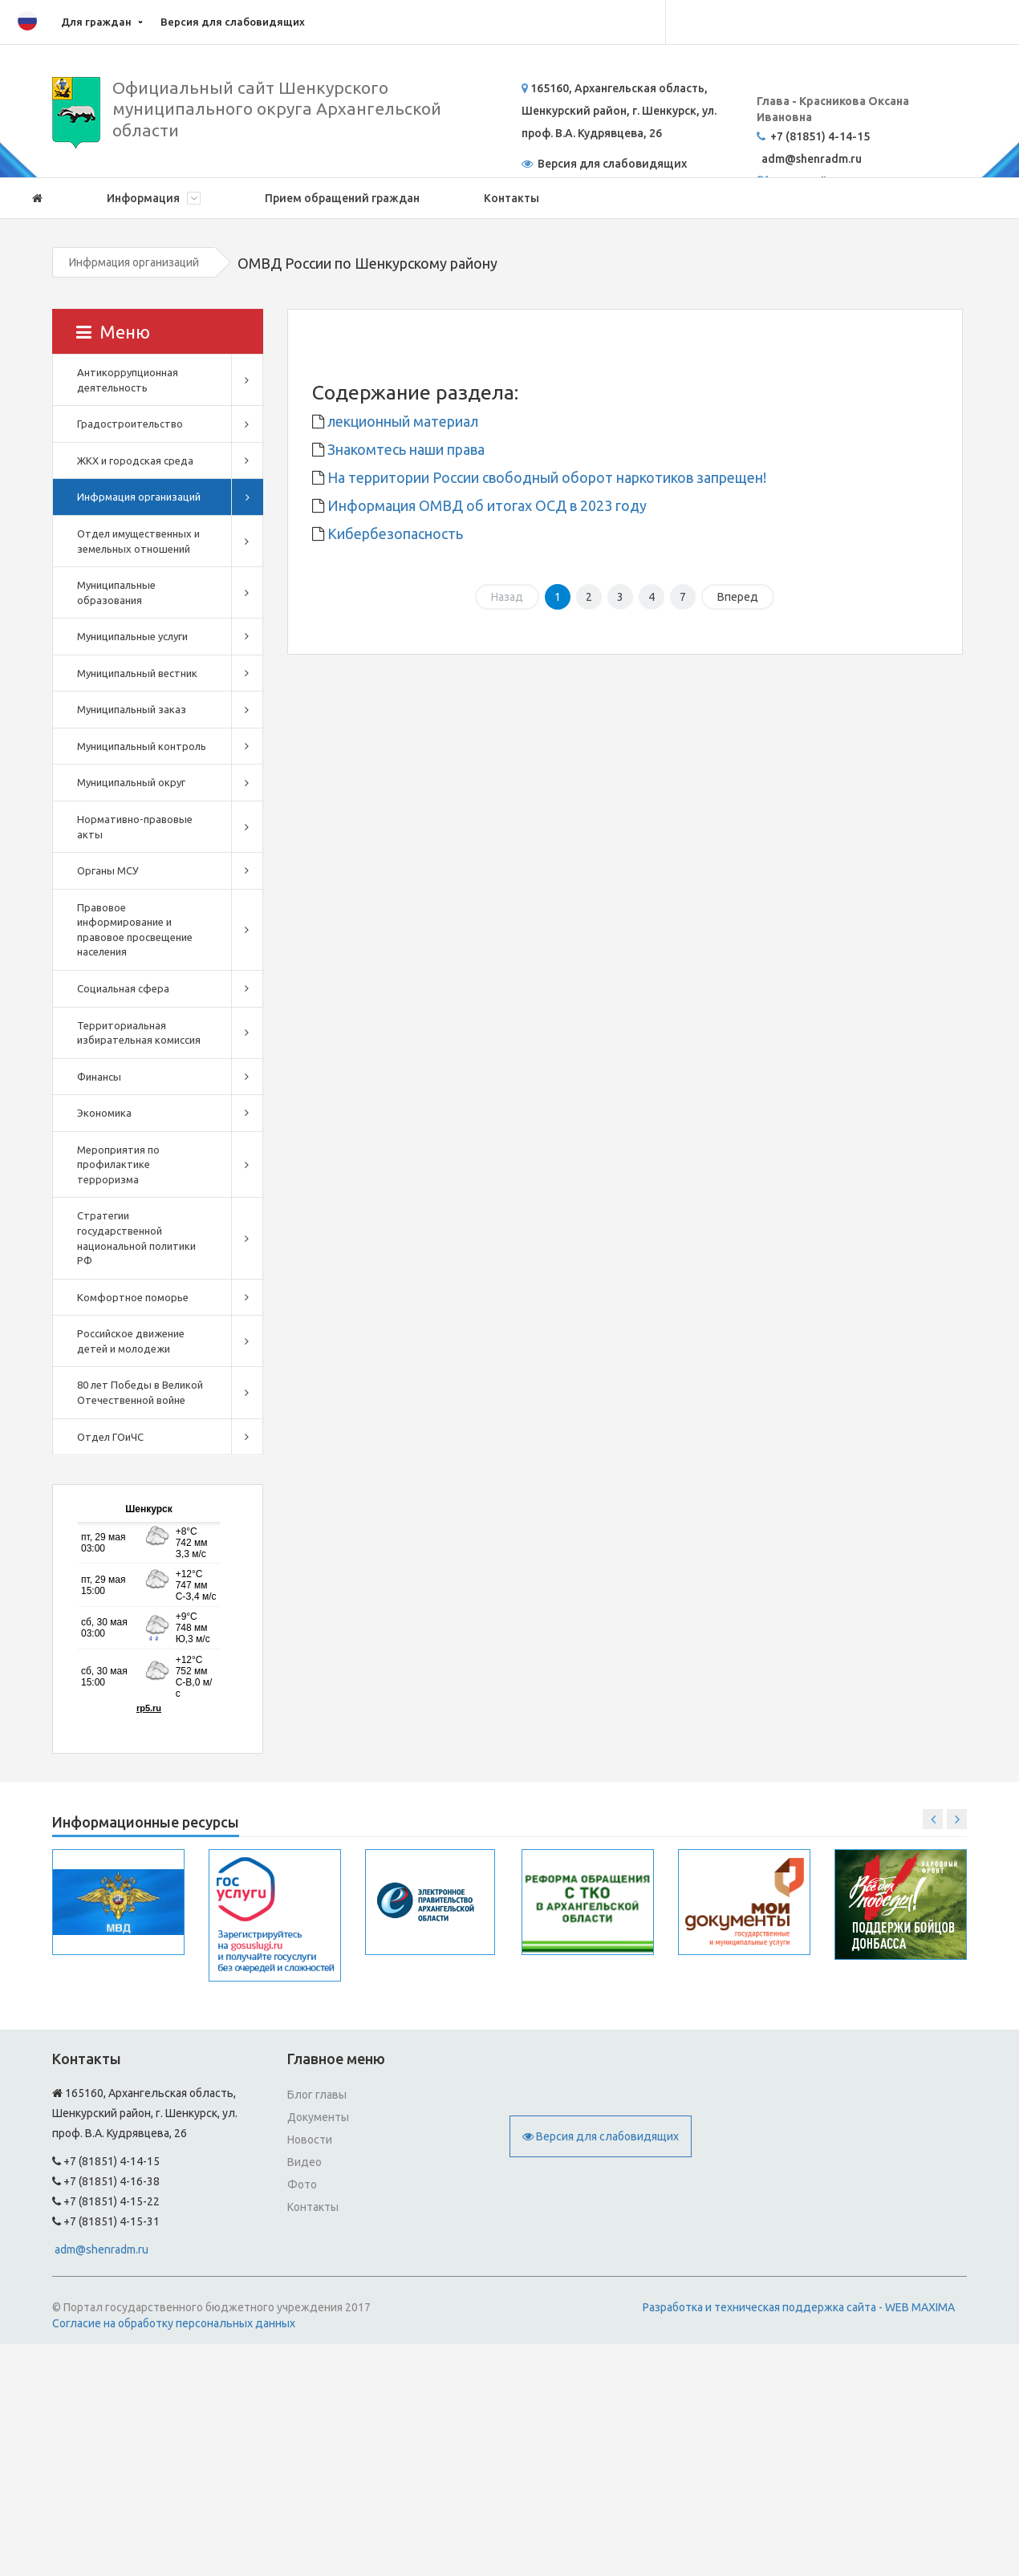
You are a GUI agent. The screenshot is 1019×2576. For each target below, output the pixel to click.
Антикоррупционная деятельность (127, 380)
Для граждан (96, 21)
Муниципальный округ (131, 782)
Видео (304, 2162)
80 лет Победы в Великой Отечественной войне (140, 1392)
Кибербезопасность (393, 533)
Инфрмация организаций (134, 262)
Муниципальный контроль (141, 746)
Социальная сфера (123, 988)
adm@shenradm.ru (101, 2249)
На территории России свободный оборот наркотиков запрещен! (545, 477)
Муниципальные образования (116, 592)
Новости (309, 2139)
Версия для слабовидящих (232, 21)
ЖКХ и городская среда (135, 460)
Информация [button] (154, 198)
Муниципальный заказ (131, 709)
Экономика (104, 1112)
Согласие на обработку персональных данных (173, 2323)
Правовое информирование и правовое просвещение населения (135, 930)
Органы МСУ (108, 870)
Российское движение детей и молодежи (131, 1341)
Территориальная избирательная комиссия (139, 1033)
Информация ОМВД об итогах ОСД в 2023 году (485, 505)
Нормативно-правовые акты (135, 826)
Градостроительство (130, 423)
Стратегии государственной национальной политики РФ (136, 1238)
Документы (318, 2117)
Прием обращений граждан (342, 198)
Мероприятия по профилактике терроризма (118, 1164)
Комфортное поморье (133, 1297)
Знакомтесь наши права (404, 449)
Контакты (511, 198)
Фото (302, 2184)
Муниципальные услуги (132, 636)
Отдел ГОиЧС (110, 1436)
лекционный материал (401, 421)
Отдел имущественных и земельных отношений (138, 541)
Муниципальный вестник (137, 673)
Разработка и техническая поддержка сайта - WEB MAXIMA (799, 2307)
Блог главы (317, 2094)
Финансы (99, 1076)
